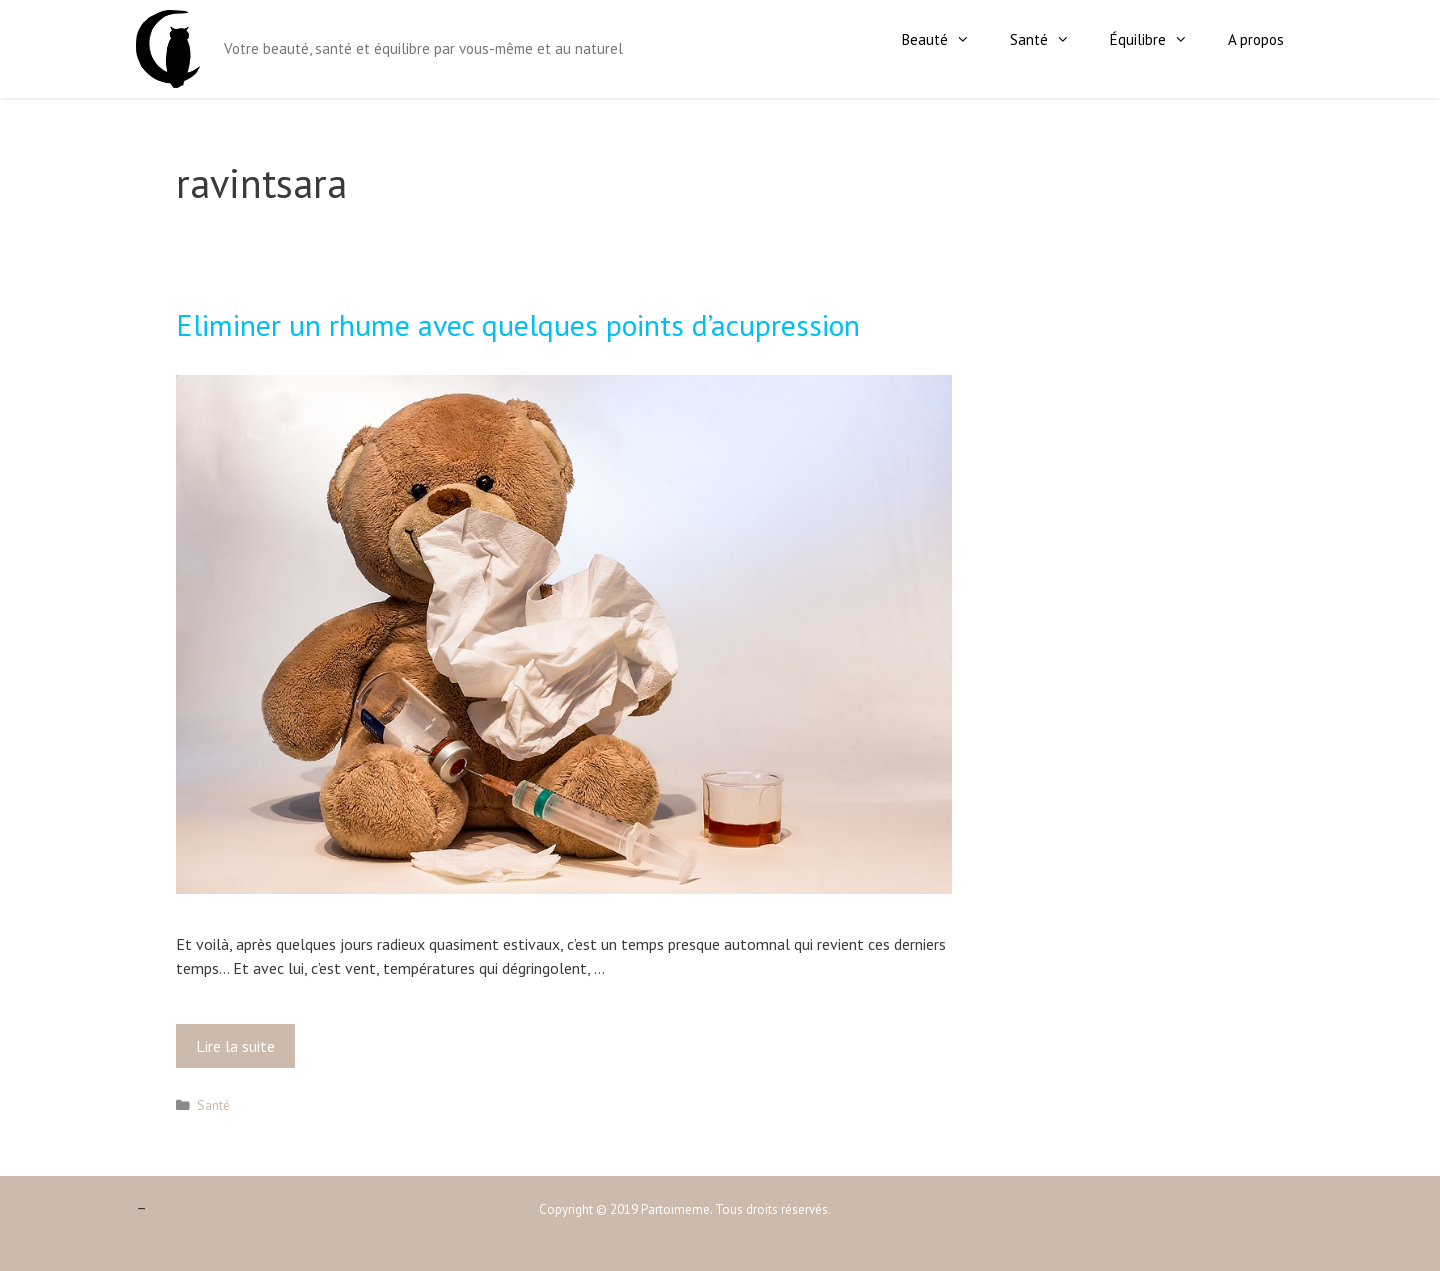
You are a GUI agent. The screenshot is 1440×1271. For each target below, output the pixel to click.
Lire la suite (242, 1051)
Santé (1050, 40)
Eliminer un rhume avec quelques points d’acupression (518, 324)
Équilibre (1159, 40)
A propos (1256, 39)
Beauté (946, 40)
